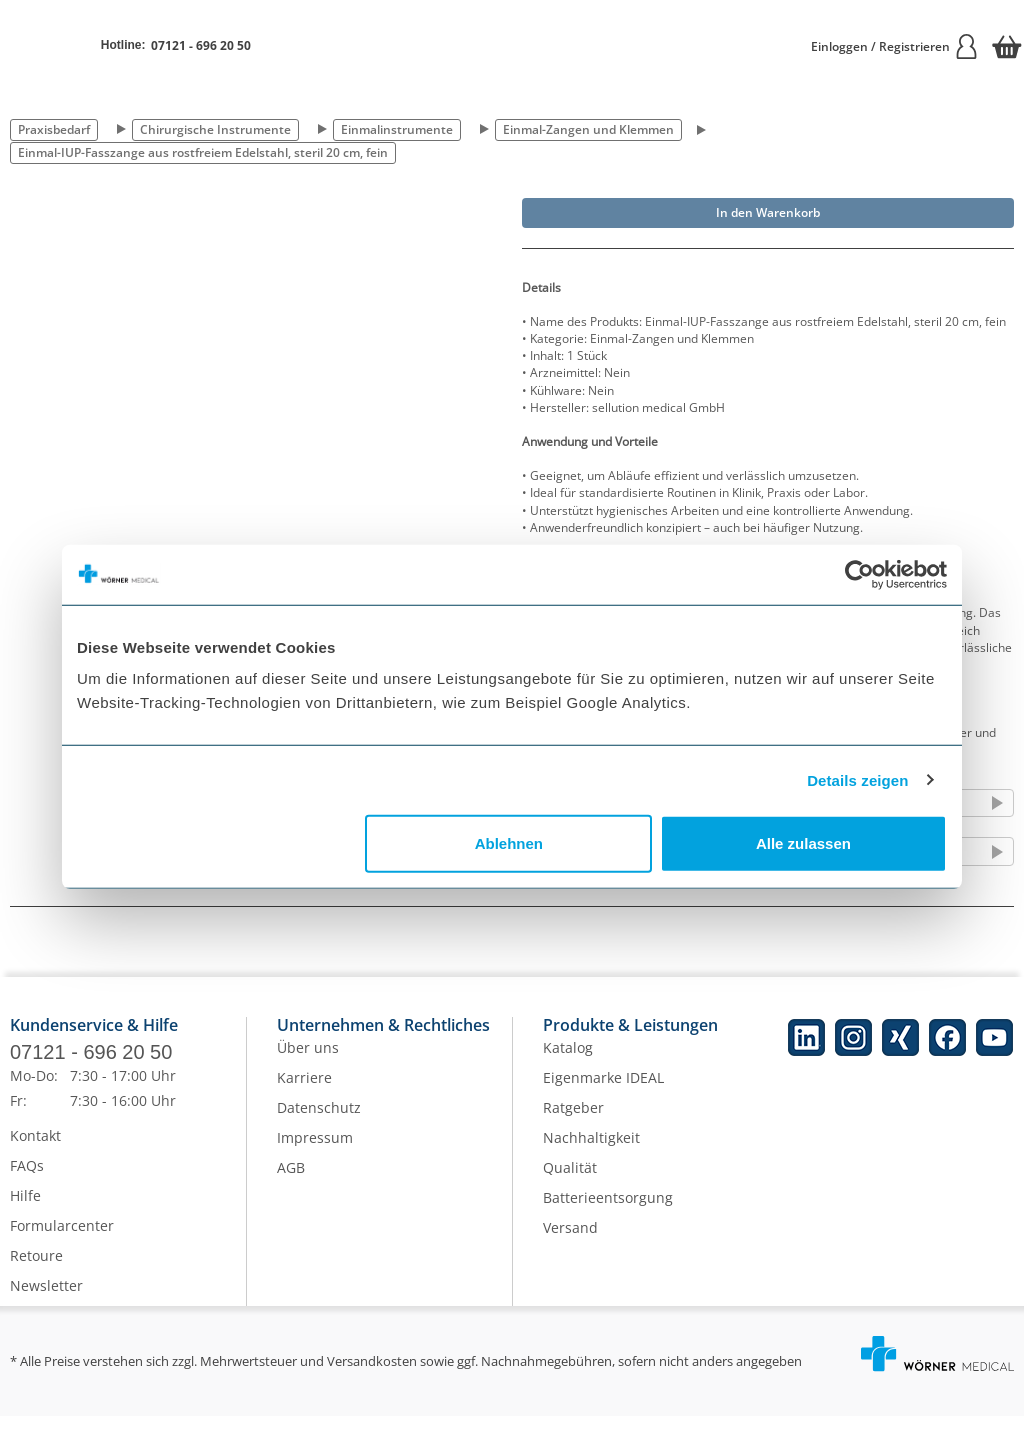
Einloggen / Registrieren (895, 46)
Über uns (308, 1064)
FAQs (27, 1182)
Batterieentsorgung (608, 1214)
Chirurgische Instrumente (215, 129)
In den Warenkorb (768, 212)
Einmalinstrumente (397, 129)
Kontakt (35, 1152)
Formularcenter (62, 1242)
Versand (570, 1244)
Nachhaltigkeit (591, 1154)
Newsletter (46, 1302)
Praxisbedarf (54, 129)
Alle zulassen (803, 843)
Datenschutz (319, 1124)
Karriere (304, 1094)
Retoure (36, 1272)
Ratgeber (573, 1124)
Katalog (568, 1064)
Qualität (570, 1184)
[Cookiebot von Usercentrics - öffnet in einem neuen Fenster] (859, 574)
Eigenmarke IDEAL (603, 1094)
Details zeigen (857, 779)
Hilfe (25, 1212)
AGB (291, 1184)
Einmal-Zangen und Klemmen (588, 129)
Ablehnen (509, 843)
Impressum (315, 1154)
